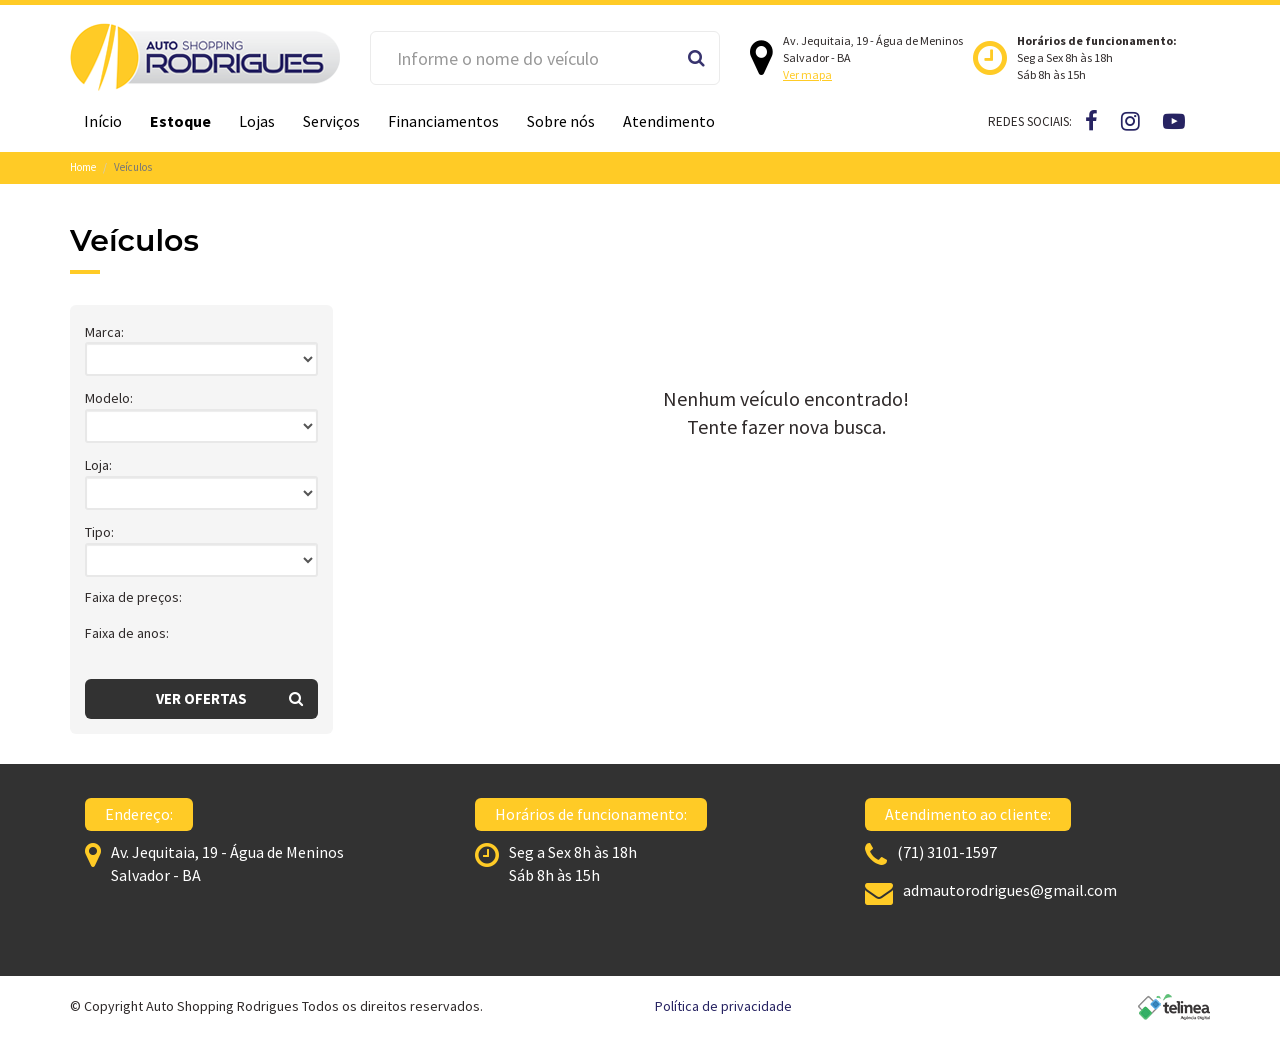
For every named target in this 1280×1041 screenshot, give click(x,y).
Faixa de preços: (133, 597)
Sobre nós (561, 121)
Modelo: (109, 398)
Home (83, 167)
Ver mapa (807, 74)
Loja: (98, 465)
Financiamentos (443, 121)
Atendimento (669, 121)
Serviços (331, 121)
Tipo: (99, 532)
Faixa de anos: (127, 633)
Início (103, 121)
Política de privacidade (723, 1006)
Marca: (104, 332)
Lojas (257, 121)
